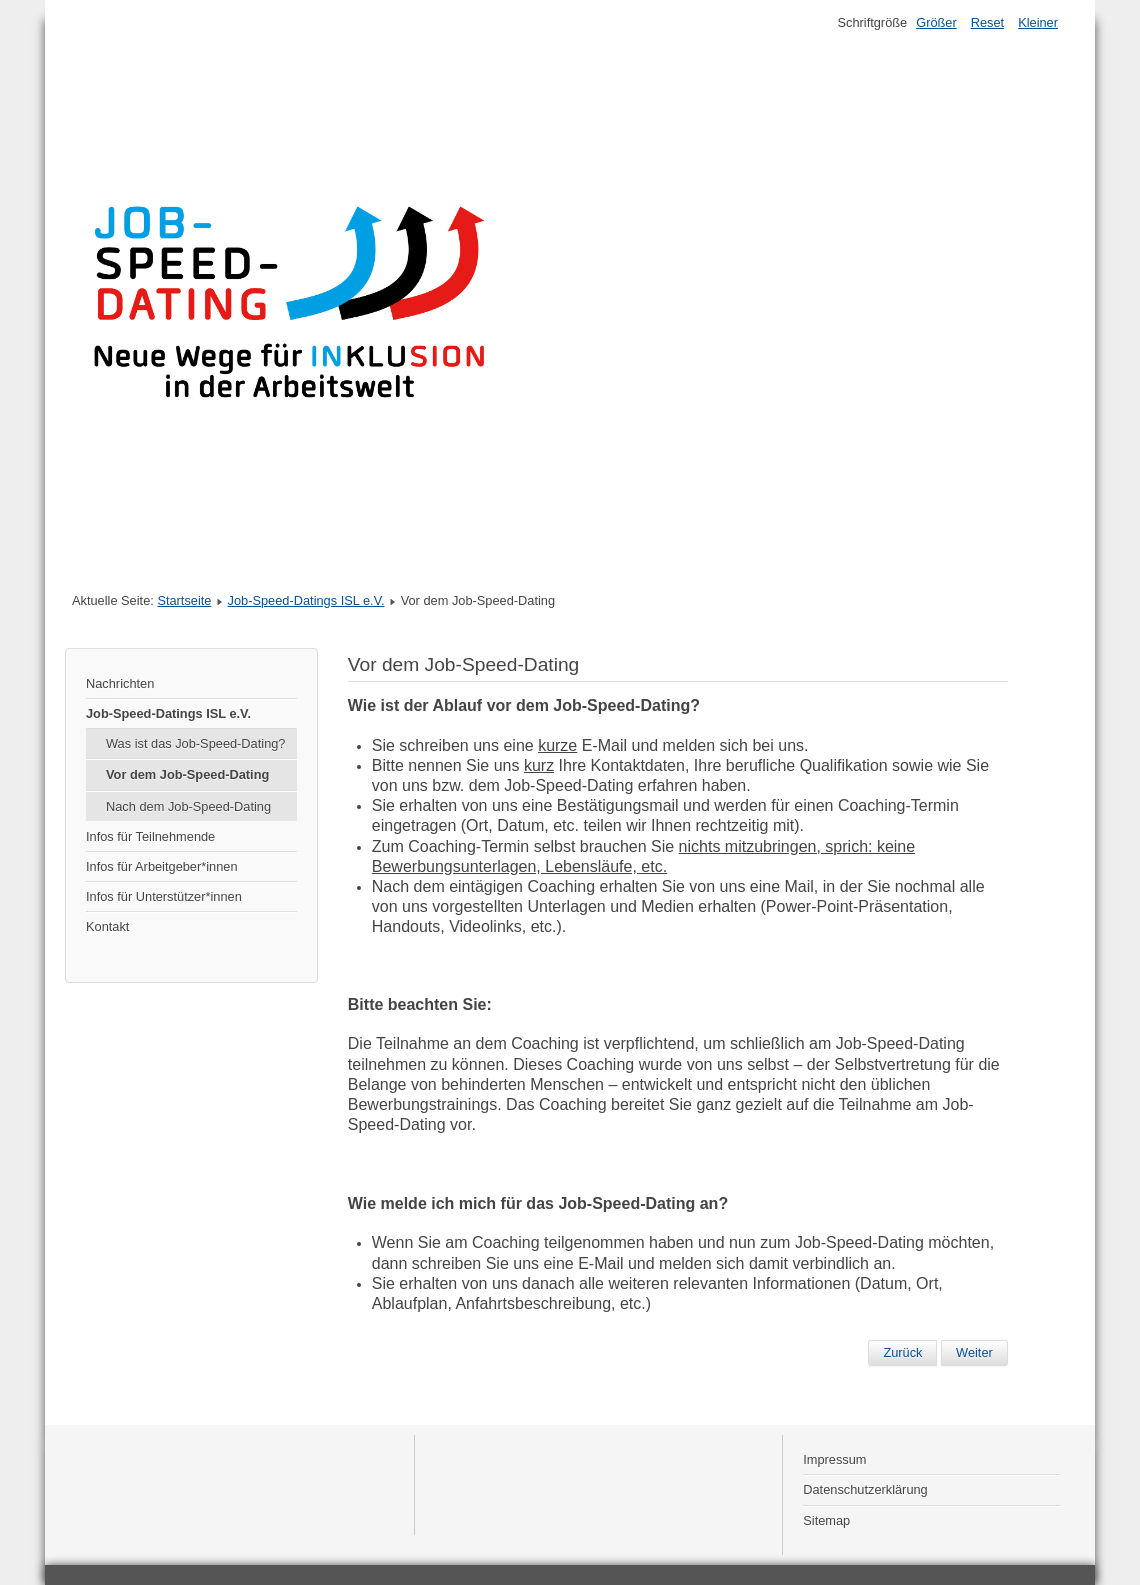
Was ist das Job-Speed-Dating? (195, 743)
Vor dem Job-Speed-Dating (187, 774)
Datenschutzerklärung (865, 1489)
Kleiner (1038, 22)
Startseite (184, 600)
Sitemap (826, 1520)
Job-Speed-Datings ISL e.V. (306, 600)
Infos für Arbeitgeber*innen (162, 866)
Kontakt (107, 926)
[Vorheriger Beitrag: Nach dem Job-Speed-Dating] (902, 1353)
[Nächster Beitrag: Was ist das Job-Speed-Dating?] (974, 1353)
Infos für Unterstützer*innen (164, 896)
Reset (987, 22)
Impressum (834, 1459)
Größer (936, 22)
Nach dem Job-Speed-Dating (188, 806)
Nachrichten (120, 683)
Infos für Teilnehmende (150, 836)
